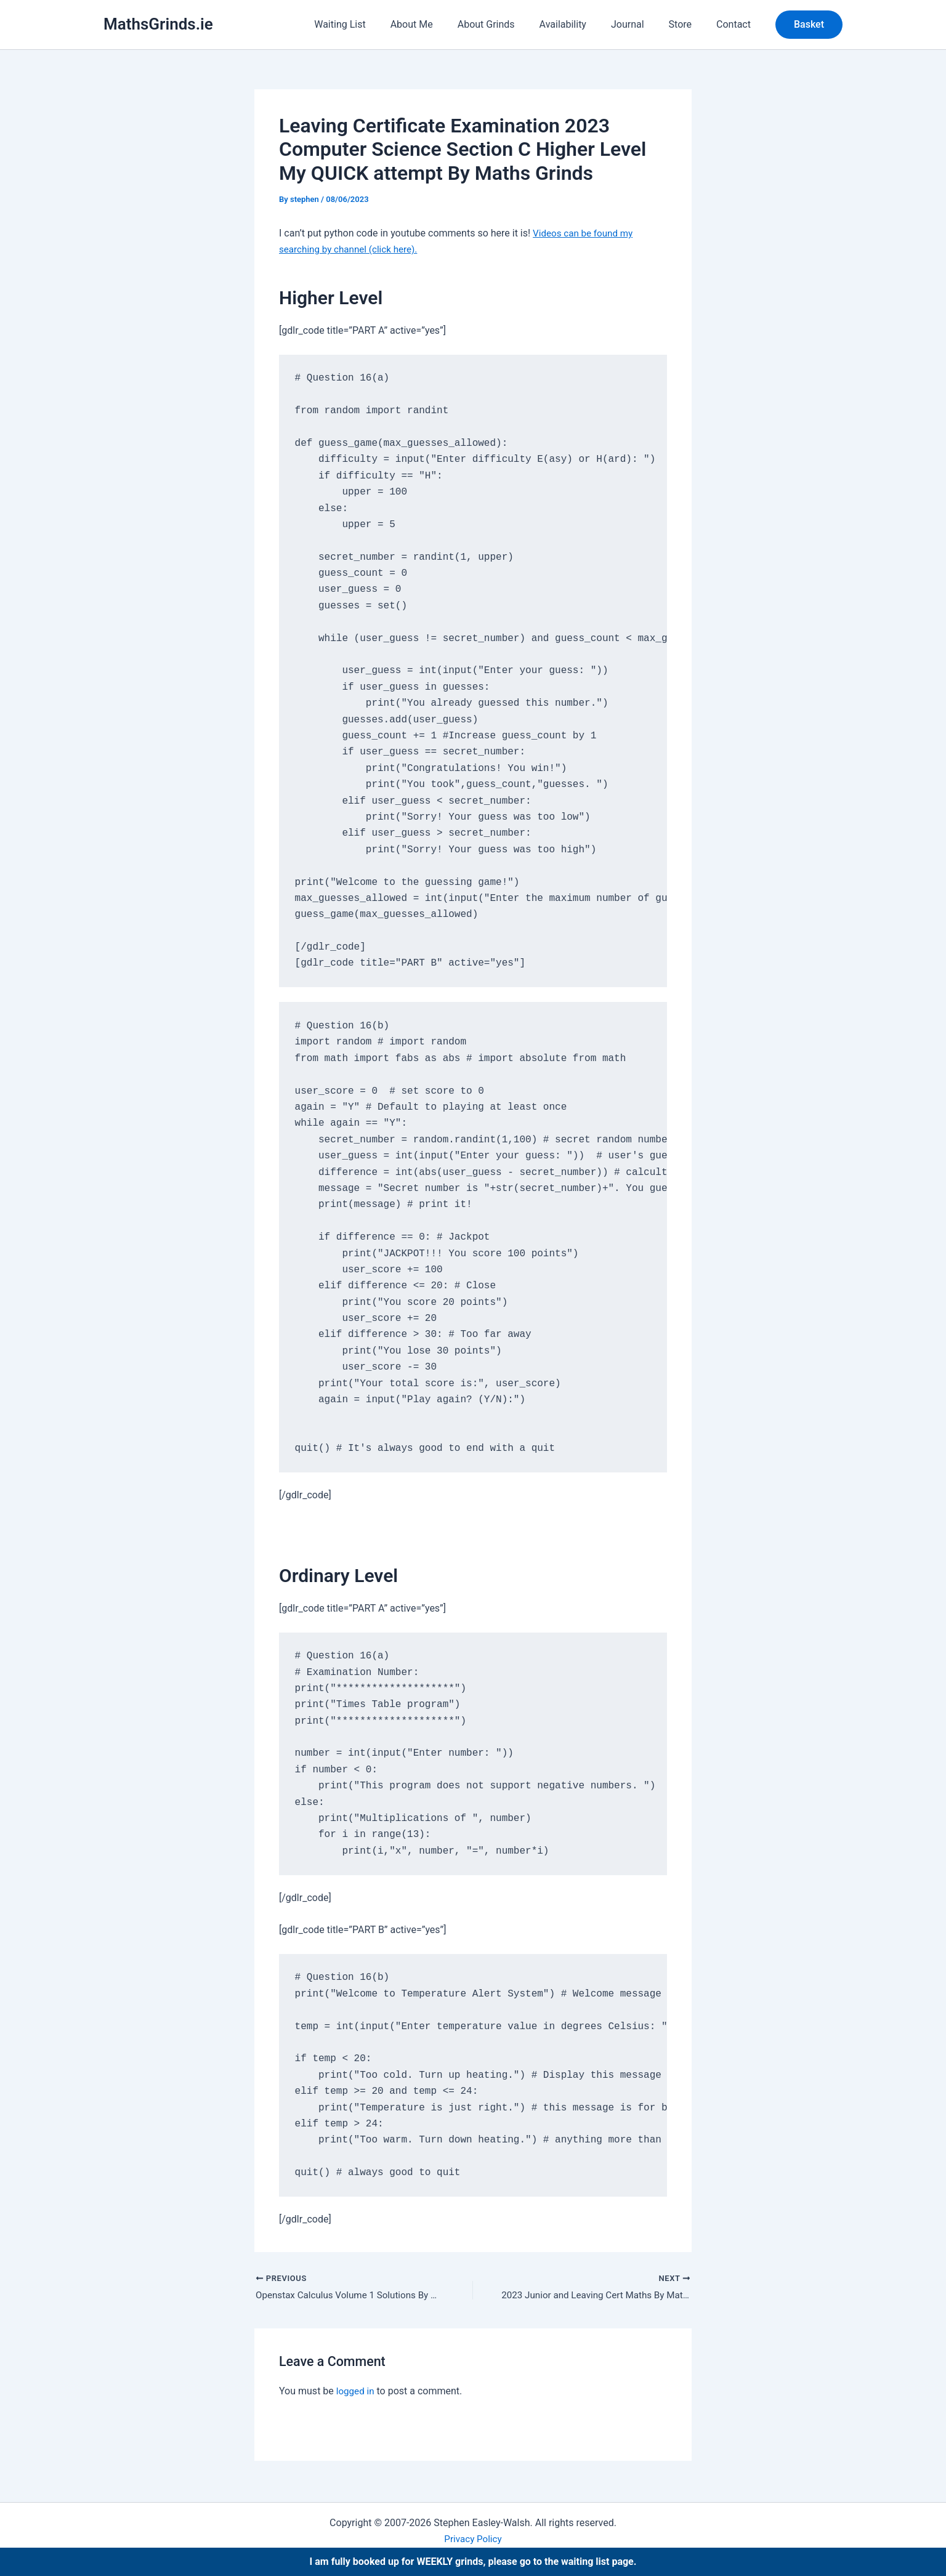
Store (687, 24)
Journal (640, 24)
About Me (439, 24)
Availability (580, 24)
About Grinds (508, 24)
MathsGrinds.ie (158, 24)
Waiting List (371, 24)
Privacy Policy (473, 2539)
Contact (736, 24)
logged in (356, 2392)
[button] (809, 24)
